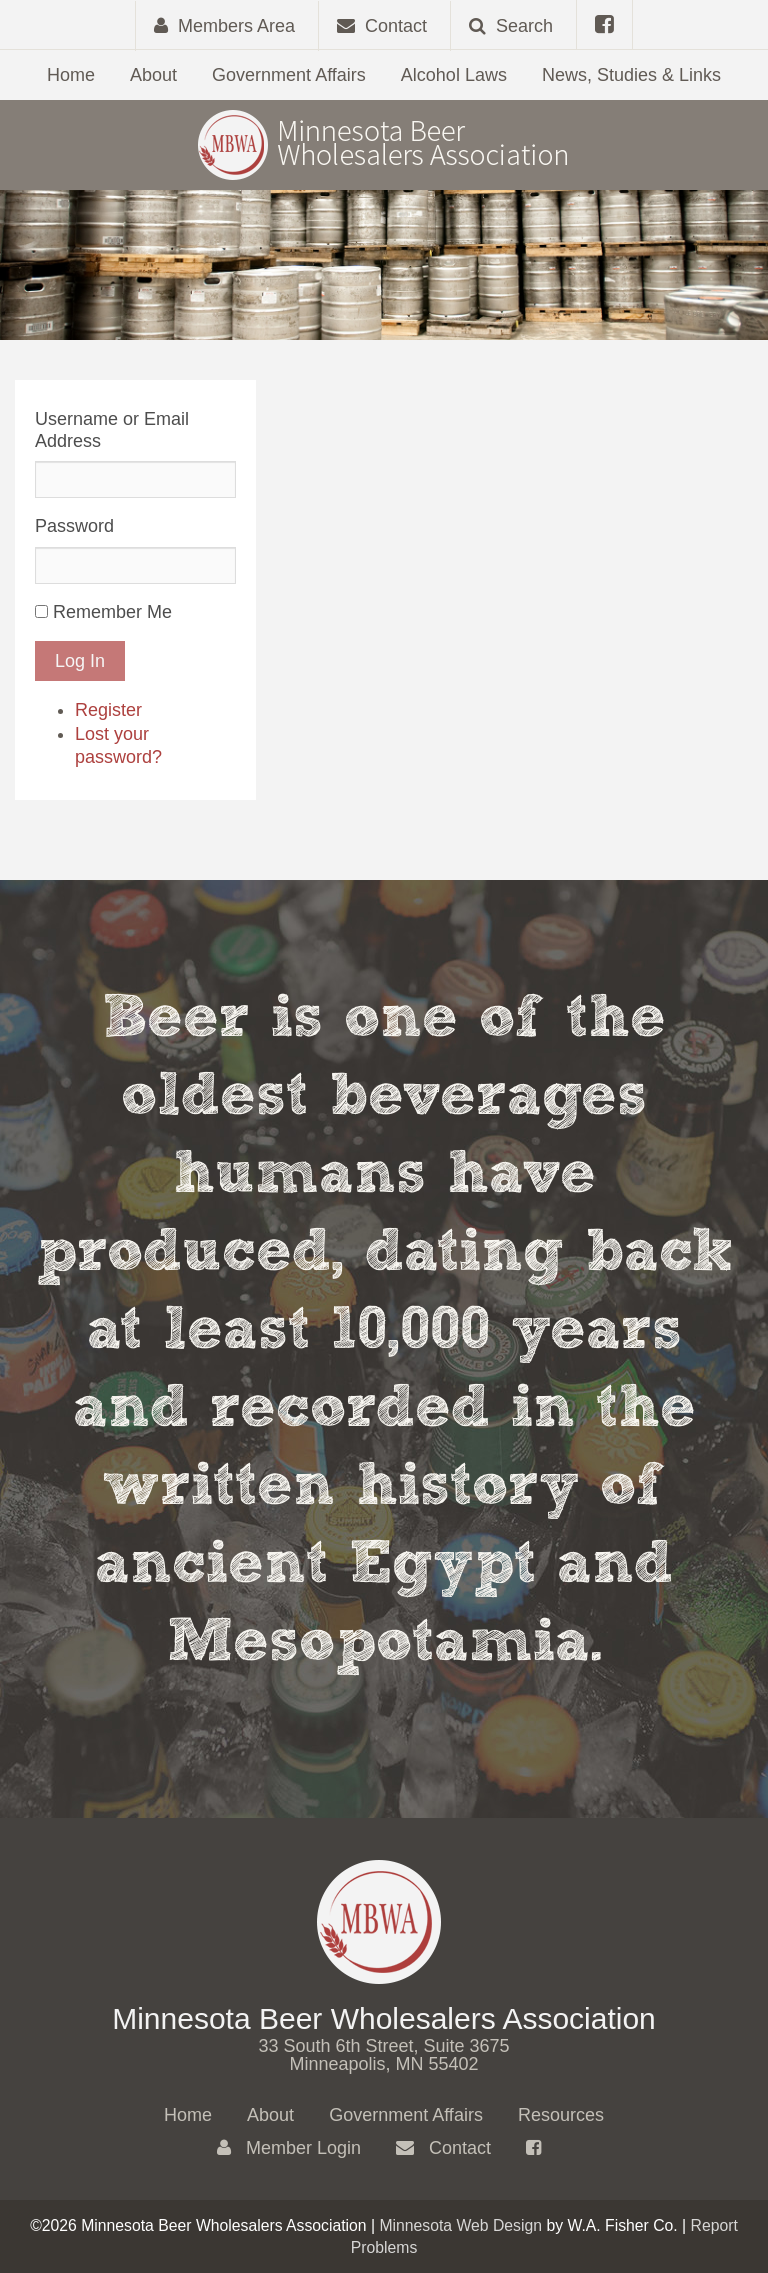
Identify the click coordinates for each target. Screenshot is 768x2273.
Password (74, 526)
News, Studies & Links (631, 75)
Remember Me (112, 612)
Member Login (289, 2148)
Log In (80, 661)
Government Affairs (289, 75)
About (153, 75)
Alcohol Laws (454, 75)
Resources (561, 2115)
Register (108, 710)
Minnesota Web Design (460, 2225)
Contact (443, 2148)
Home (71, 75)
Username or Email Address (112, 430)
